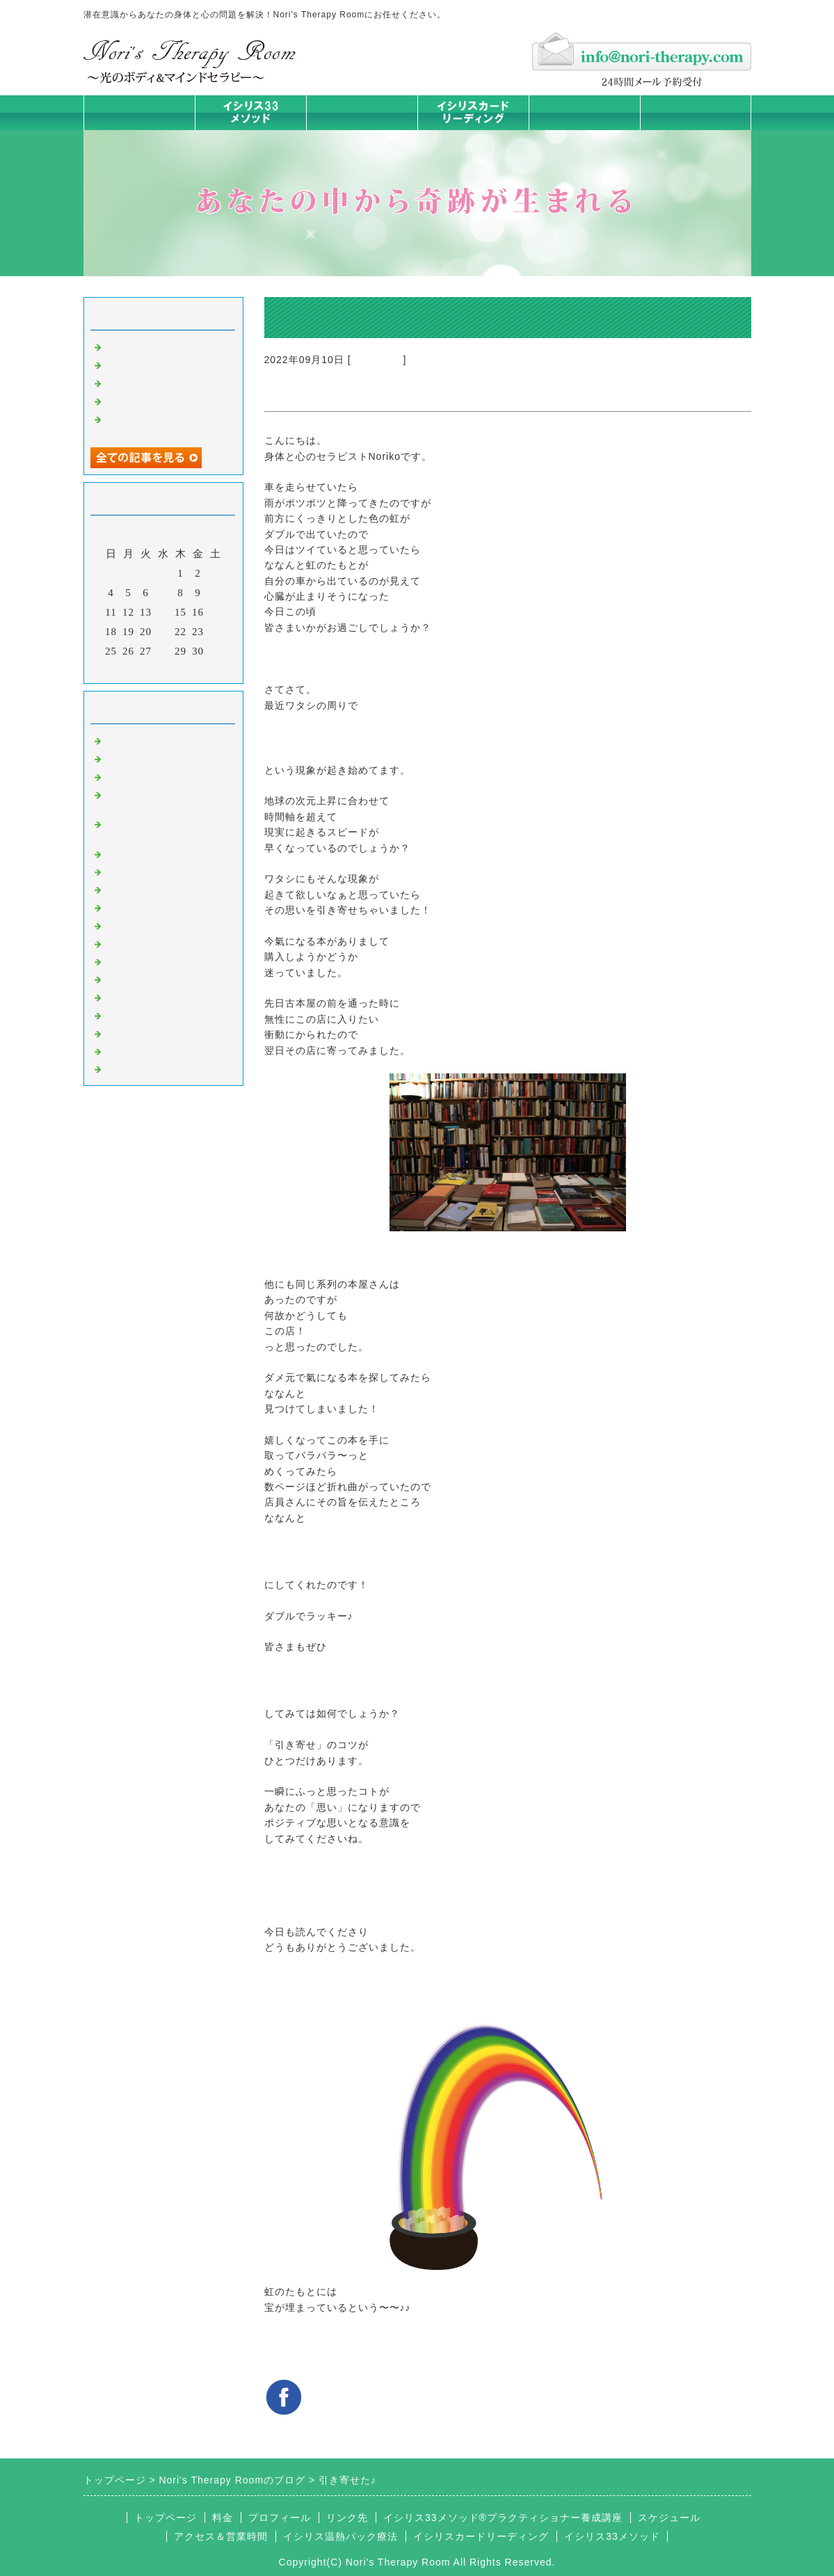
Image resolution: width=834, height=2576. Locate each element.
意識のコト (377, 359)
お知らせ (126, 942)
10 (215, 592)
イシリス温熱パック (362, 130)
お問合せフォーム (695, 112)
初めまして (132, 739)
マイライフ (132, 1014)
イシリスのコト (143, 757)
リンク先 (347, 2517)
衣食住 (121, 978)
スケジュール (669, 2517)
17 (215, 612)
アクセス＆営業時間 (221, 2536)
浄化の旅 (126, 1050)
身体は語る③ (137, 345)
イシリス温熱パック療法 (165, 852)
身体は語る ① (139, 381)
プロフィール (279, 2517)
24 (215, 631)
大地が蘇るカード (148, 924)
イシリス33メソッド (612, 2536)
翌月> (191, 669)
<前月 (134, 669)
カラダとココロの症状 (160, 871)
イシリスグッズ (143, 1032)
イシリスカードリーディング (481, 2536)
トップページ (139, 112)
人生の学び (132, 960)
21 (163, 631)
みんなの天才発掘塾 (154, 888)
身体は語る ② (139, 363)
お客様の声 (132, 996)
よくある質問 (137, 1067)
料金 (584, 112)
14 (163, 612)
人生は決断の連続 (148, 400)
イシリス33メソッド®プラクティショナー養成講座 (503, 2517)
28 (163, 651)
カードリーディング (154, 906)
